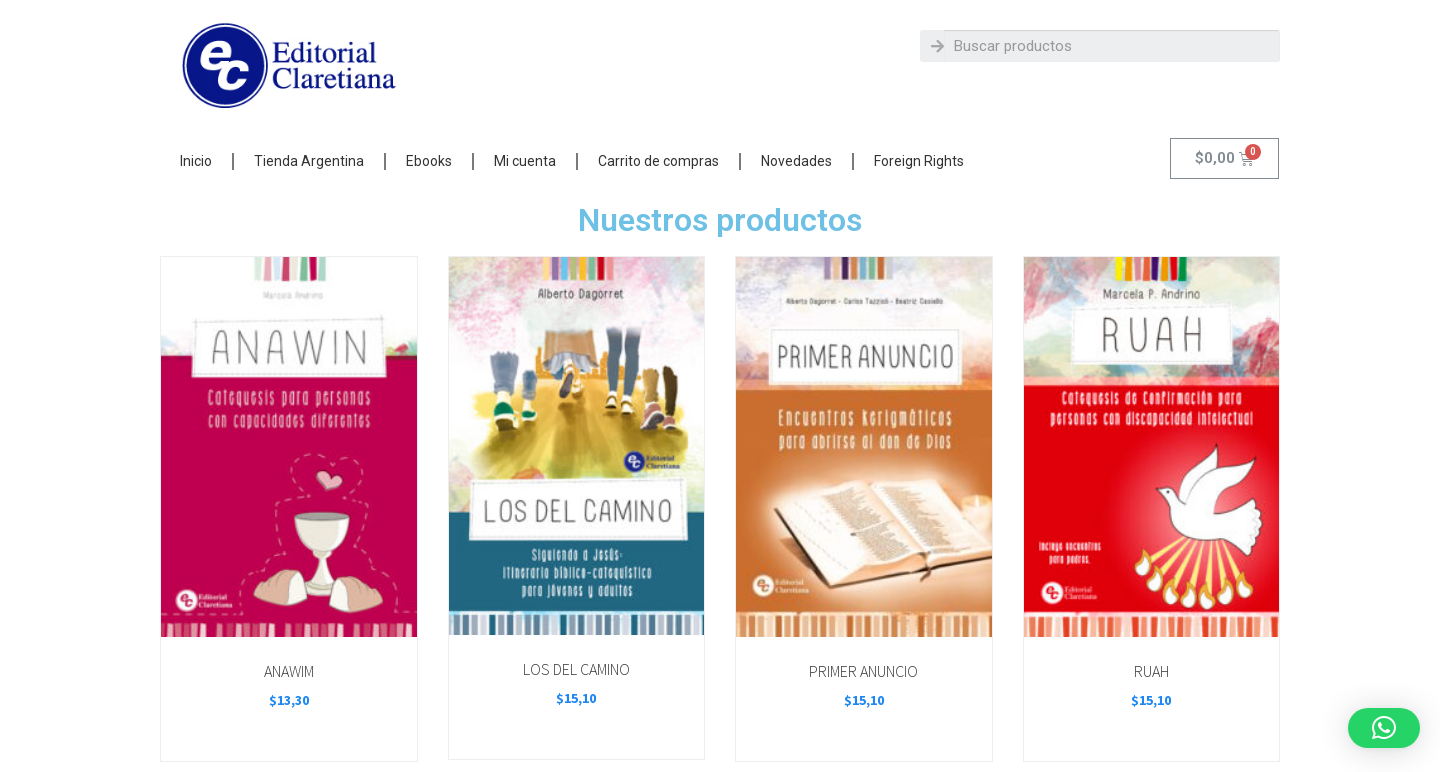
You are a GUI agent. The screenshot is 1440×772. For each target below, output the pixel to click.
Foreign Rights (919, 161)
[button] (1384, 728)
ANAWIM (289, 671)
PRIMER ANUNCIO (863, 671)
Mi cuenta (525, 161)
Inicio (196, 161)
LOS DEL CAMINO (576, 669)
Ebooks (429, 161)
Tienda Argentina (309, 161)
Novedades (796, 161)
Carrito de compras (658, 161)
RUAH (1151, 671)
